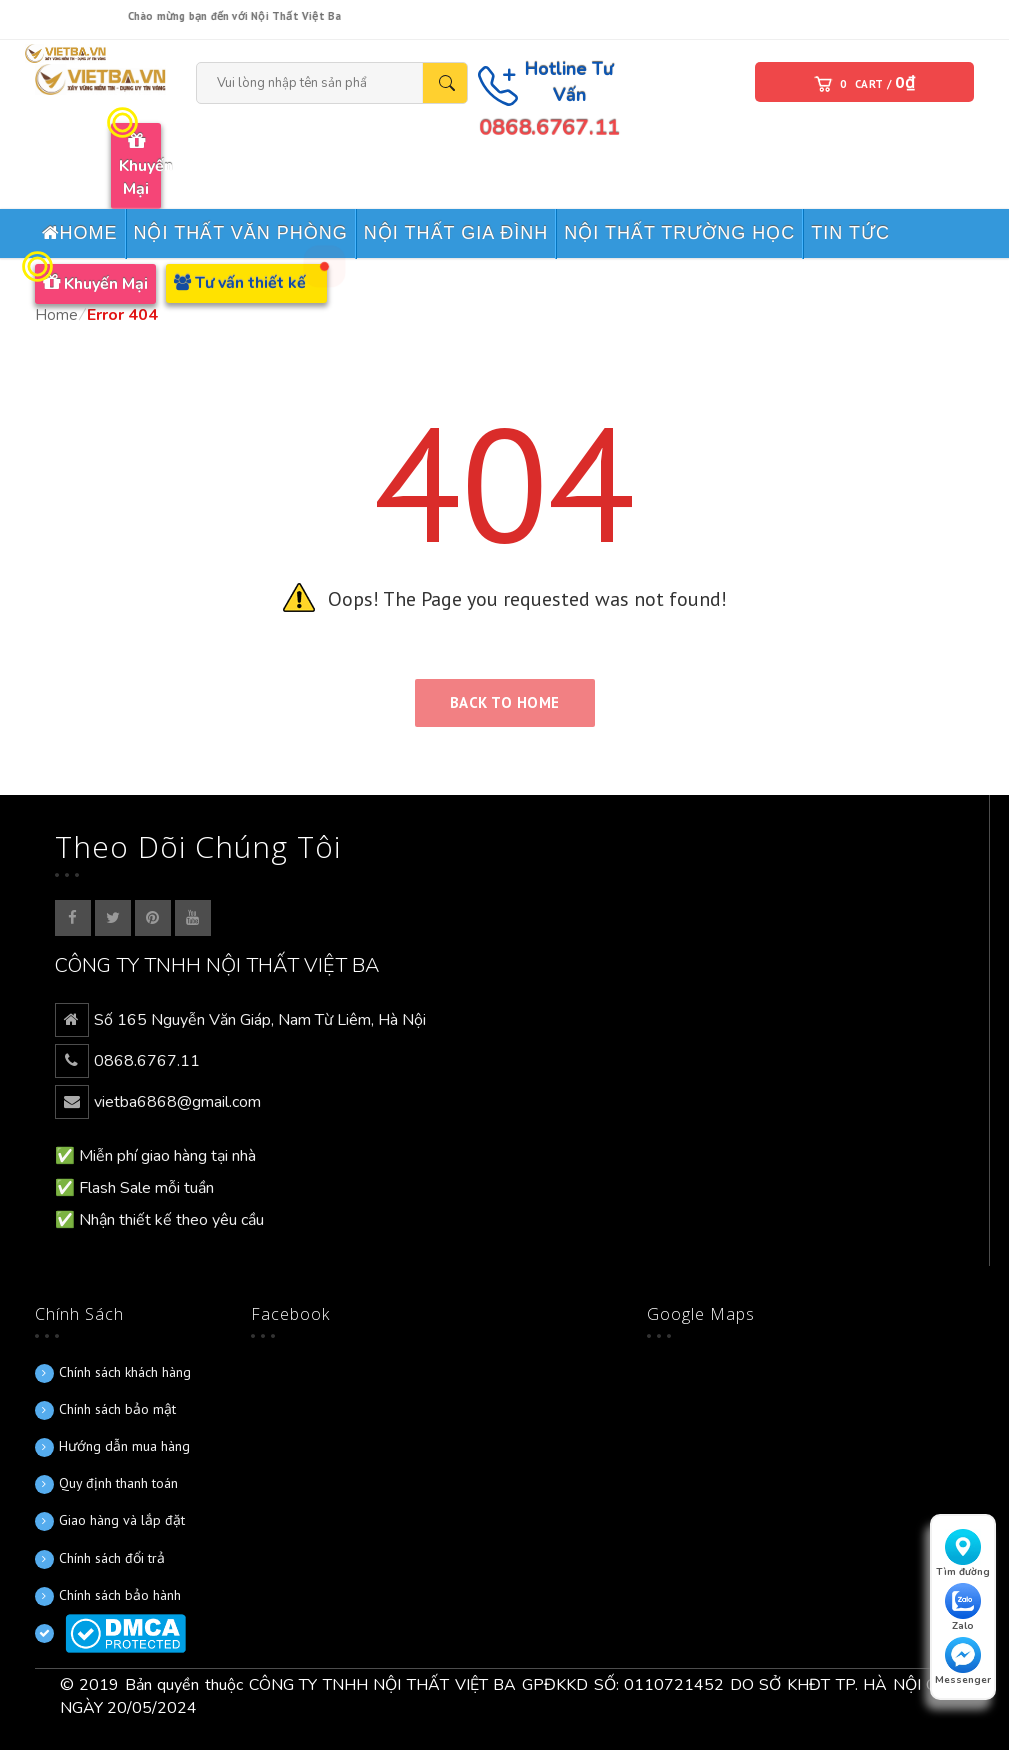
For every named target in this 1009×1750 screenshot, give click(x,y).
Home (56, 315)
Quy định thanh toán (118, 1483)
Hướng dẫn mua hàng (124, 1446)
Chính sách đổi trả (112, 1558)
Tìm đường (963, 1554)
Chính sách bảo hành (120, 1595)
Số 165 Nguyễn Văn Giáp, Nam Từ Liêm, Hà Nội (260, 1020)
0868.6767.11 (549, 128)
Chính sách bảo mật (117, 1409)
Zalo (963, 1608)
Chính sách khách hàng (125, 1372)
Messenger (963, 1662)
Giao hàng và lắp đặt (122, 1520)
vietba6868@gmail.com (177, 1102)
